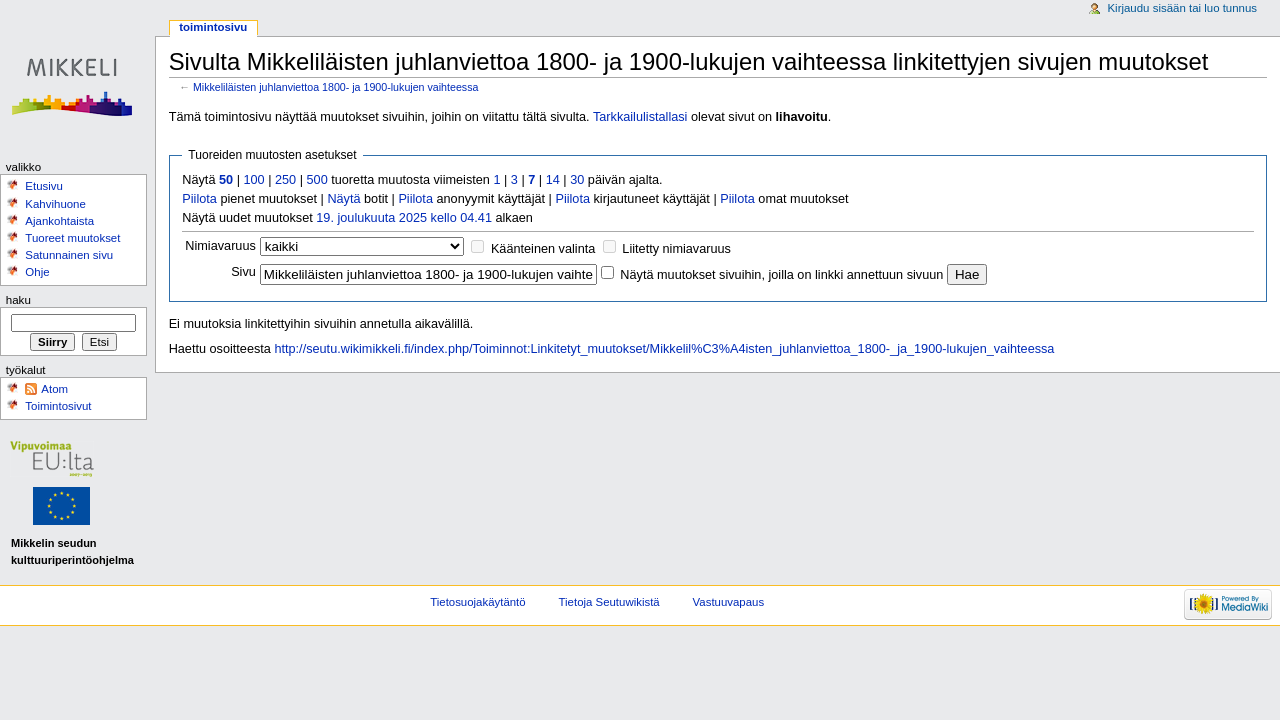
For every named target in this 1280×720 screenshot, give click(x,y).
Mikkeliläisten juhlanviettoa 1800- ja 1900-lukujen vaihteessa (336, 87)
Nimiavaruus (220, 246)
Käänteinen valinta (543, 249)
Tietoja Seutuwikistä (609, 602)
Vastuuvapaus (729, 602)
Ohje (37, 272)
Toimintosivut (58, 406)
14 (553, 180)
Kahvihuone (55, 204)
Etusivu (44, 186)
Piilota (199, 199)
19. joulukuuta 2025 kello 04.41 (404, 218)
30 (577, 180)
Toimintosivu (213, 27)
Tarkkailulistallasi (640, 117)
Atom (54, 389)
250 (285, 180)
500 (317, 180)
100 (253, 180)
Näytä (343, 199)
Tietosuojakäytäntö (477, 602)
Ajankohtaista (59, 221)
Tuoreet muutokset (72, 238)
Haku (18, 300)
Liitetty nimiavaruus (676, 249)
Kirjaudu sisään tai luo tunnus (1182, 8)
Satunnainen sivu (69, 255)
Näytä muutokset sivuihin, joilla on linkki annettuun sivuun (781, 275)
